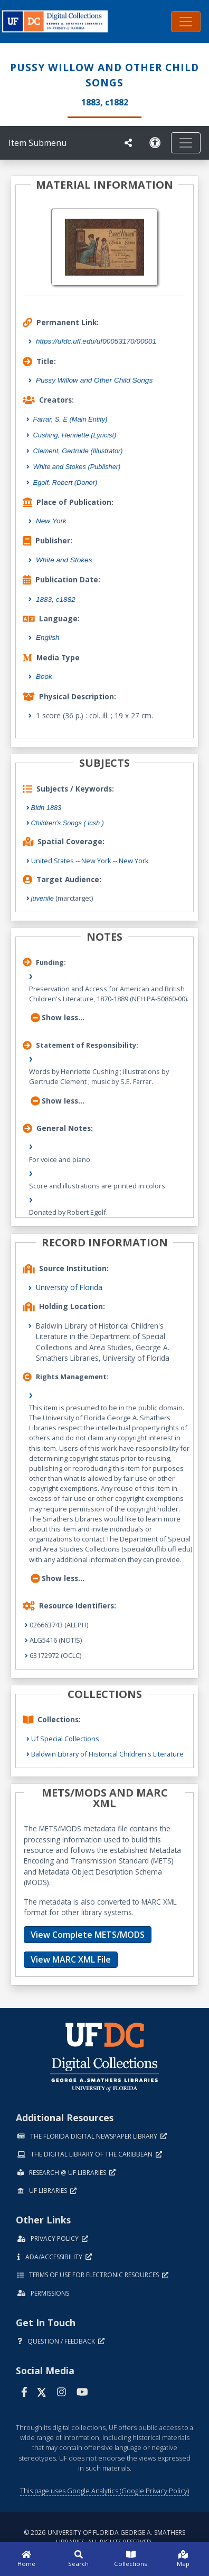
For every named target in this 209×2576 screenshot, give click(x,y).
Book (44, 676)
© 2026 (104, 2537)
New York (51, 521)
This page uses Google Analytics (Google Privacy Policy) (104, 2490)
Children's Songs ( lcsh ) (67, 823)
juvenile (42, 898)
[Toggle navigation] (186, 21)
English (48, 637)
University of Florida (69, 1287)
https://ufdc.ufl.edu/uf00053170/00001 (96, 341)
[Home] (26, 2559)
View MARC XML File (71, 1959)
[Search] (78, 2559)
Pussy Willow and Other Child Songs (94, 380)
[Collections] (130, 2559)
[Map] (183, 2559)
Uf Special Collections (65, 1738)
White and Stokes (64, 560)
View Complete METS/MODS (88, 1934)
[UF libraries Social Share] (128, 143)
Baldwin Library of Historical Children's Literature (107, 1754)
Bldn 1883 (46, 808)
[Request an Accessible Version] (155, 142)
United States (52, 860)
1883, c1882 (55, 599)
